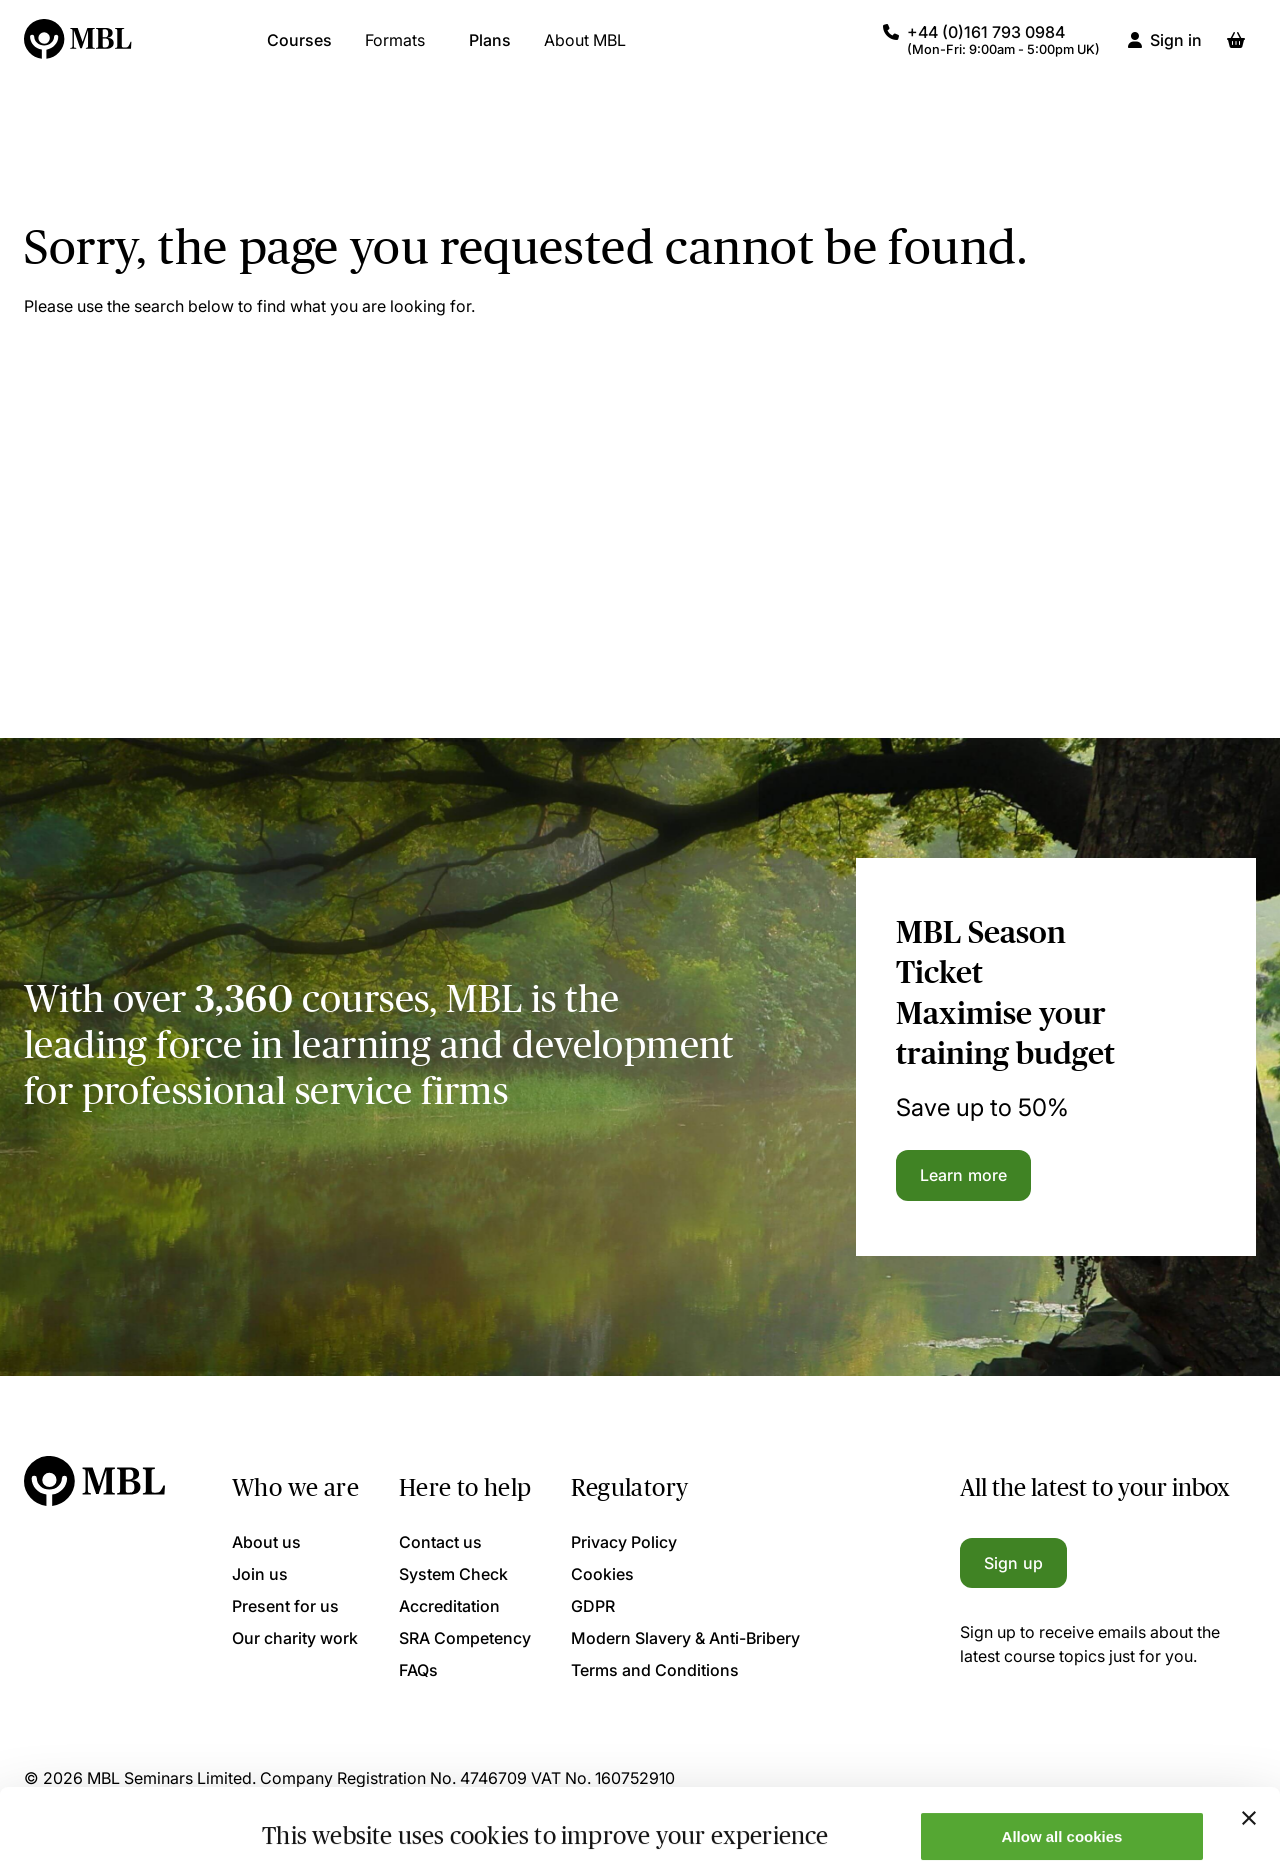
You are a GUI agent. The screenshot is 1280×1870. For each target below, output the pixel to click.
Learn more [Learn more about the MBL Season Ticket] (963, 1175)
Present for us (285, 1606)
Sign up (1013, 1563)
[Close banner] (1249, 1743)
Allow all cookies (1062, 1761)
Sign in (1176, 50)
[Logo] (79, 50)
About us (266, 1542)
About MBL (585, 50)
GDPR (593, 1606)
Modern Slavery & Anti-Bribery (685, 1638)
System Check (453, 1574)
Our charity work (295, 1638)
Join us (260, 1574)
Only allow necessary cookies (1062, 1820)
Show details (308, 1822)
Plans (490, 50)
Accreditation (449, 1606)
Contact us (440, 1542)
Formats (395, 50)
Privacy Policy (624, 1542)
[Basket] (1236, 50)
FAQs (418, 1670)
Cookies (602, 1574)
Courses (299, 50)
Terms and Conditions (655, 1670)
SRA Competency (465, 1638)
